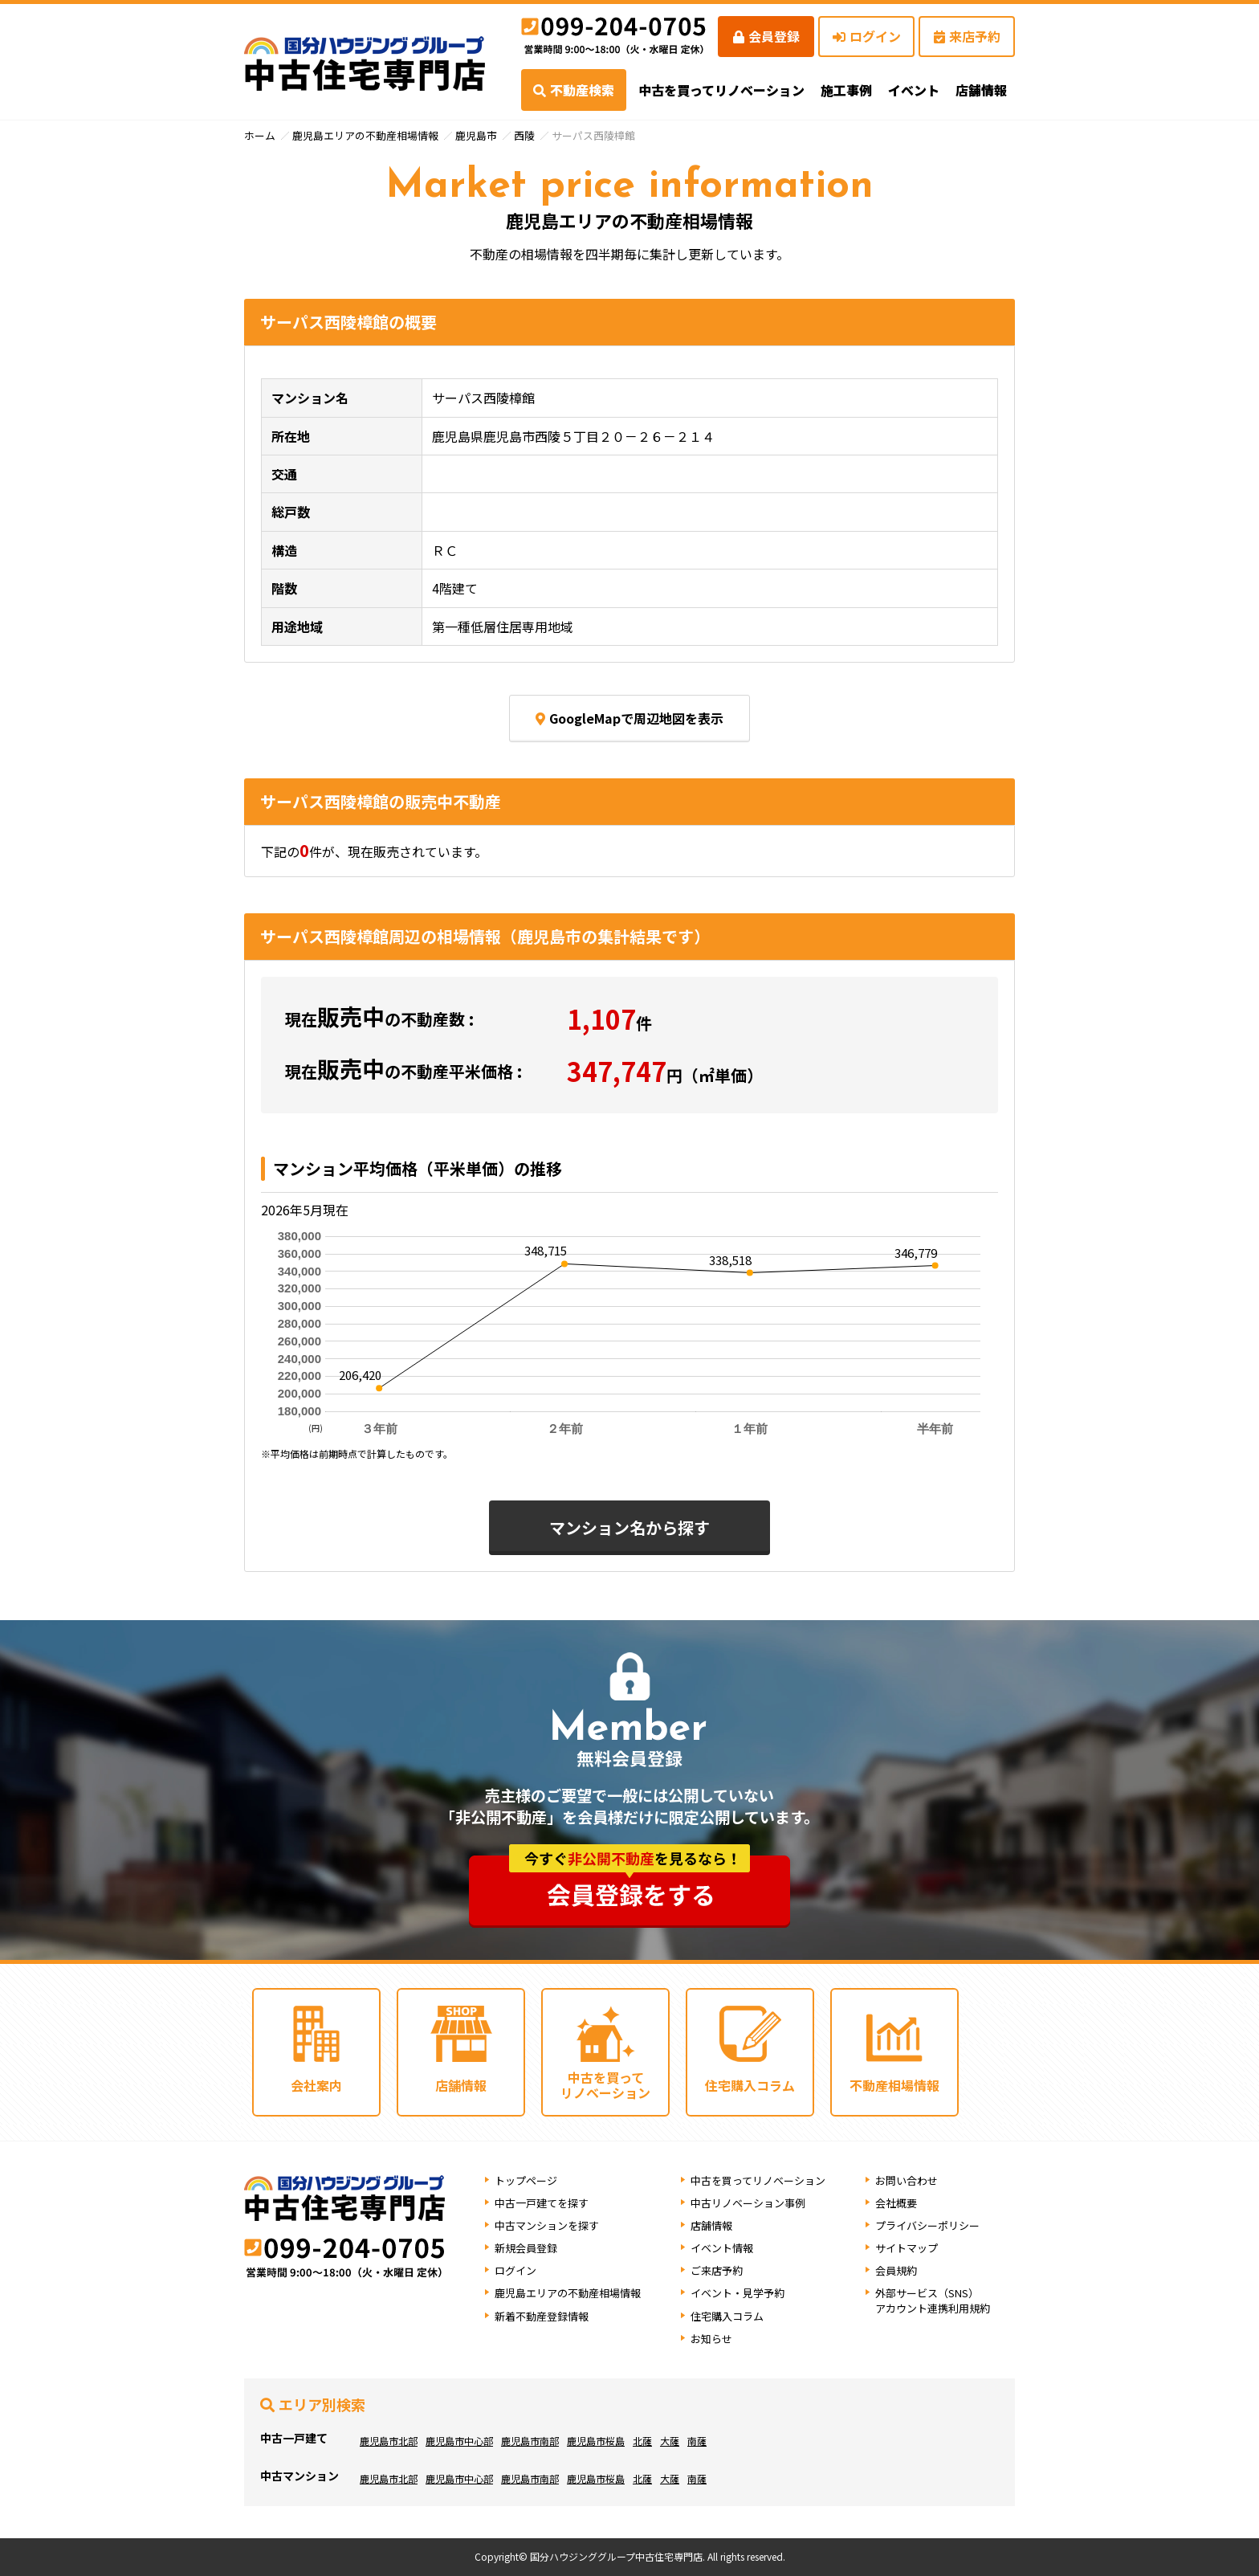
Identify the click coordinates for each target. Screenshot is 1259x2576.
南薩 (697, 2440)
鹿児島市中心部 (459, 2440)
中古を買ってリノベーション (721, 90)
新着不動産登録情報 (542, 2316)
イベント (913, 90)
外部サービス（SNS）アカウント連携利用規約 (932, 2300)
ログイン (867, 36)
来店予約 (967, 36)
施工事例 (846, 90)
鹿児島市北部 (389, 2440)
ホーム (259, 135)
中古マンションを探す (547, 2225)
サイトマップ (906, 2248)
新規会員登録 (526, 2248)
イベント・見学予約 (737, 2292)
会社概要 (896, 2203)
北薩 (642, 2440)
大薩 (669, 2440)
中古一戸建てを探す (542, 2203)
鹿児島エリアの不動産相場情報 (365, 135)
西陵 (524, 135)
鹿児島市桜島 (596, 2440)
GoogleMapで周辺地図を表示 (629, 718)
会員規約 (896, 2270)
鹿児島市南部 (530, 2440)
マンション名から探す (629, 1527)
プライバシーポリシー (927, 2225)
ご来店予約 (717, 2270)
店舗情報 (711, 2225)
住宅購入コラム (727, 2316)
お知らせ (711, 2338)
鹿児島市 (476, 135)
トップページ (526, 2180)
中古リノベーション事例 (748, 2203)
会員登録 (766, 36)
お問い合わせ (906, 2180)
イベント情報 (722, 2248)
